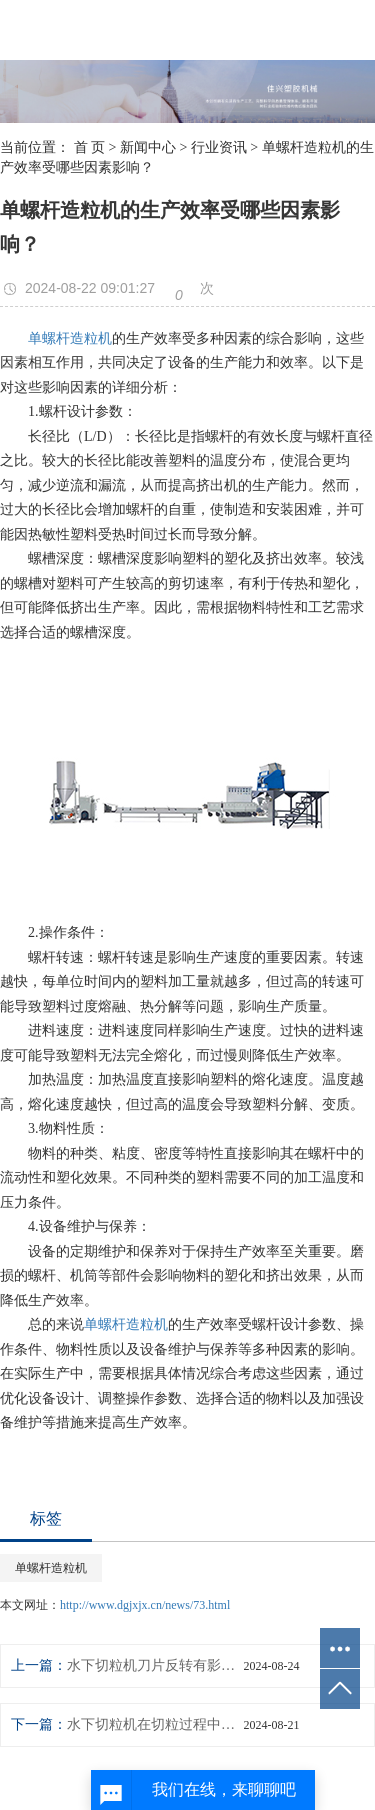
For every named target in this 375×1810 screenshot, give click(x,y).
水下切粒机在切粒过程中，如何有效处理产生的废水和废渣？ (155, 1724)
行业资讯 (219, 147)
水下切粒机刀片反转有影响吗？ (155, 1665)
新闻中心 (148, 147)
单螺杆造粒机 (70, 338)
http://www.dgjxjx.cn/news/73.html (145, 1605)
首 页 (90, 147)
